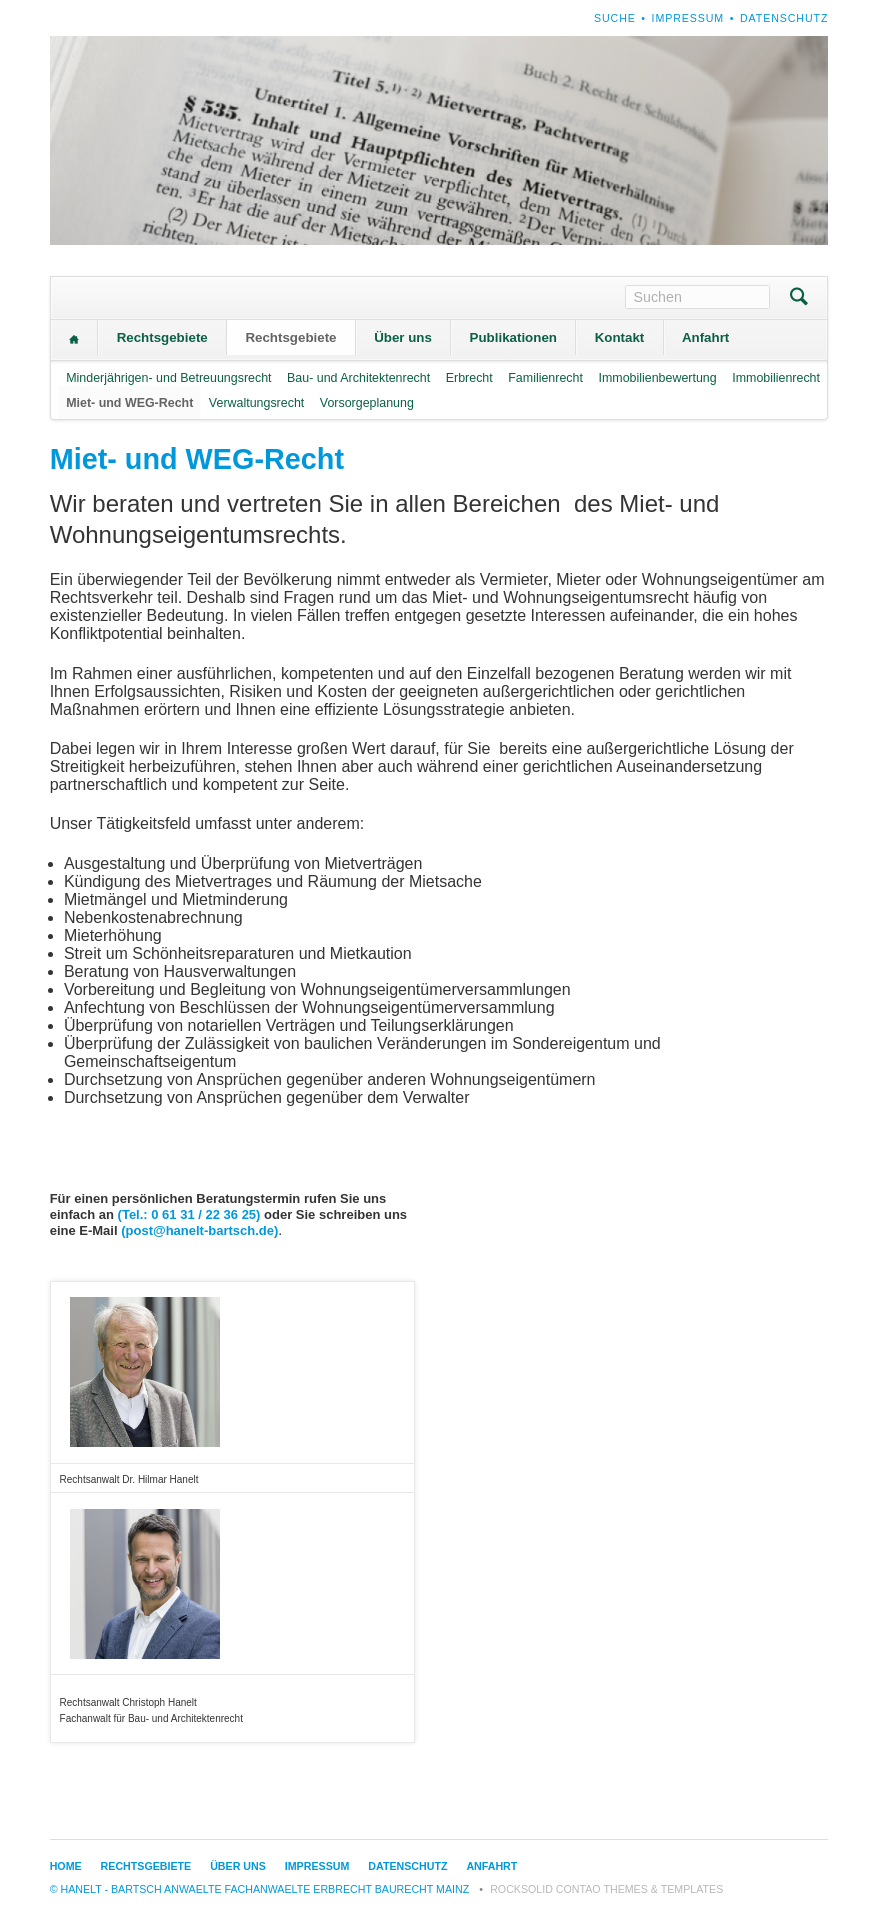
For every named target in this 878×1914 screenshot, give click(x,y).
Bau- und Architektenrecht (358, 378)
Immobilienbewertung (657, 378)
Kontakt (620, 337)
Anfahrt (705, 337)
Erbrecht (469, 378)
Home (74, 340)
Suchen (798, 298)
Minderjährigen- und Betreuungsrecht (168, 378)
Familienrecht (545, 378)
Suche (615, 18)
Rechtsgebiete (162, 337)
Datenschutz (784, 18)
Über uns (403, 337)
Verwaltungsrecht (256, 403)
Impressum (688, 18)
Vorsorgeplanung (367, 403)
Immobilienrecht (776, 378)
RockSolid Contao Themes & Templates (606, 1889)
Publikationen (513, 337)
